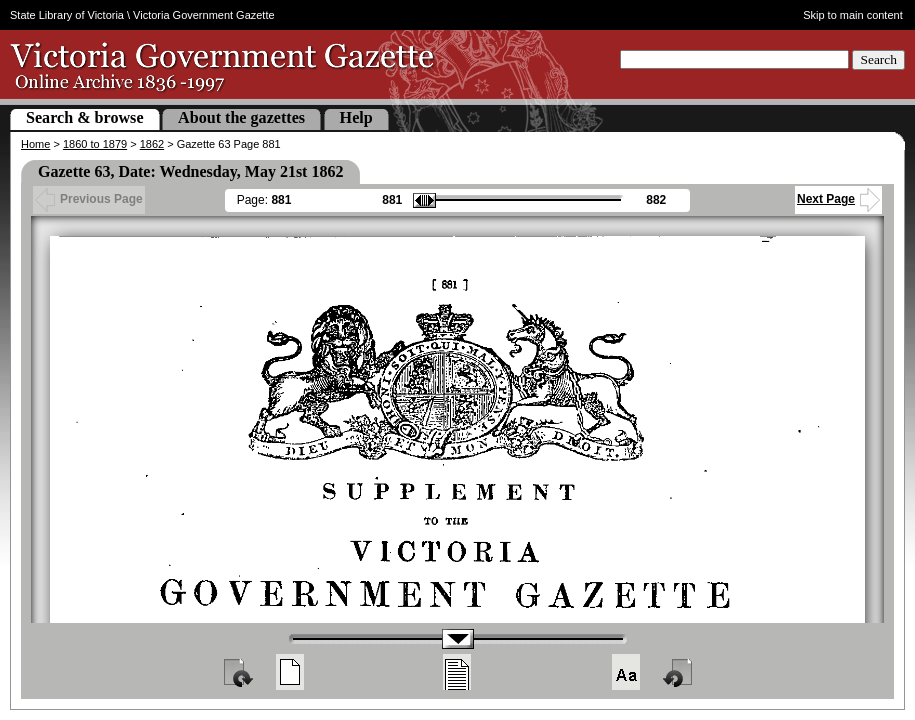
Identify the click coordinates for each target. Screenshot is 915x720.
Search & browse (85, 117)
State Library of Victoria (67, 15)
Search (878, 59)
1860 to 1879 (95, 144)
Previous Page (89, 199)
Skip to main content (853, 15)
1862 (152, 144)
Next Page (838, 199)
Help (356, 117)
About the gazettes (241, 117)
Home (35, 144)
